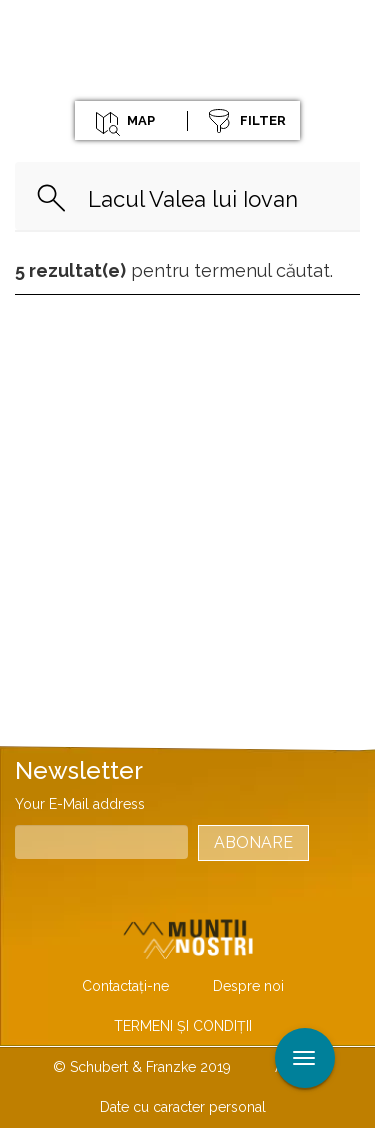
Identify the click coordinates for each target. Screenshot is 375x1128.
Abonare (253, 842)
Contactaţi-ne (125, 986)
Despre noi (248, 986)
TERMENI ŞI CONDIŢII (183, 1026)
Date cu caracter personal (183, 1107)
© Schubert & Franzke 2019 (142, 1067)
